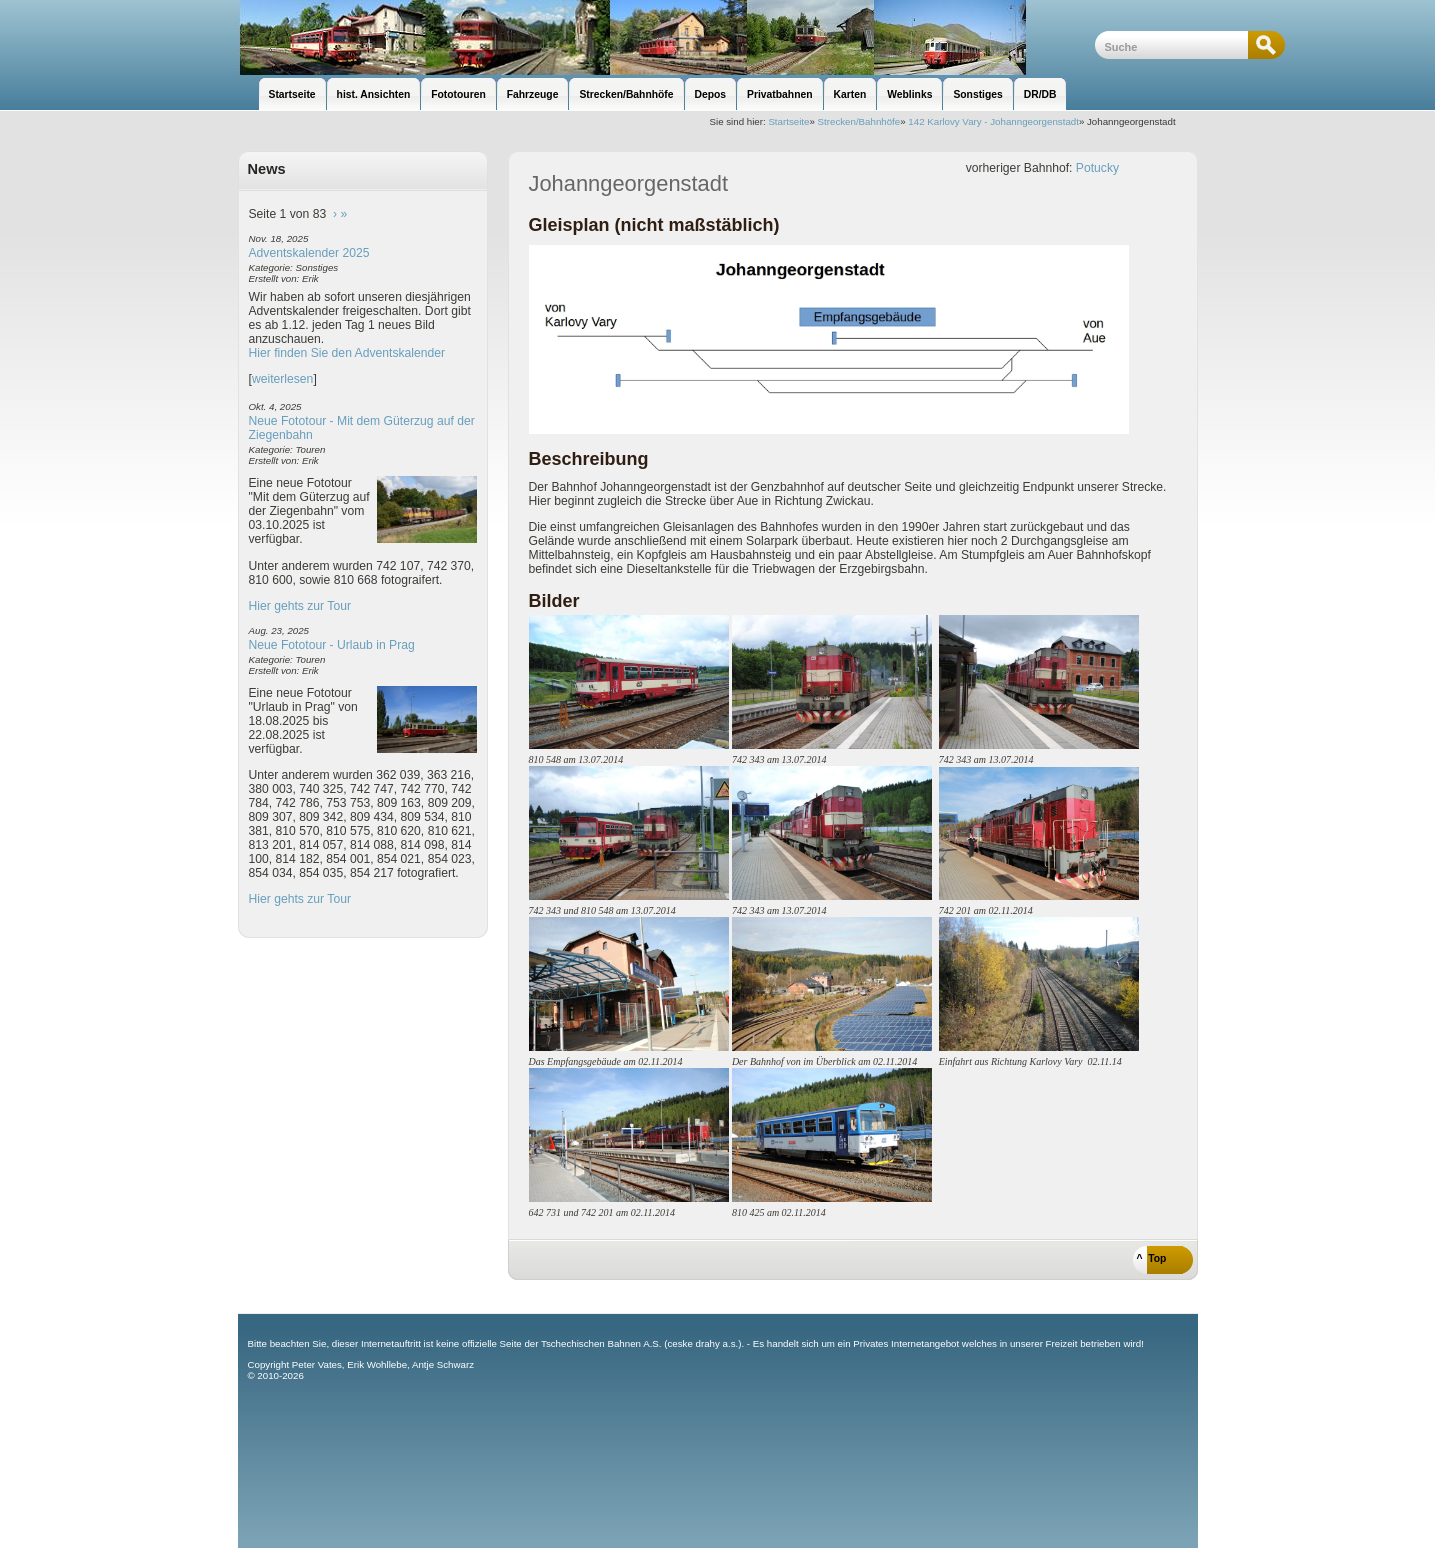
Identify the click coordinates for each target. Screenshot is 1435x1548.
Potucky (1097, 168)
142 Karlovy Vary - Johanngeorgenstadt (993, 121)
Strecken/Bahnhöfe (859, 121)
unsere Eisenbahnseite (666, 37)
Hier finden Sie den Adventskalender (347, 353)
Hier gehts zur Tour (300, 606)
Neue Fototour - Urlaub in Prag (332, 645)
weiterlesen (283, 379)
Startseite (788, 121)
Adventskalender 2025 (309, 253)
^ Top (1152, 1258)
